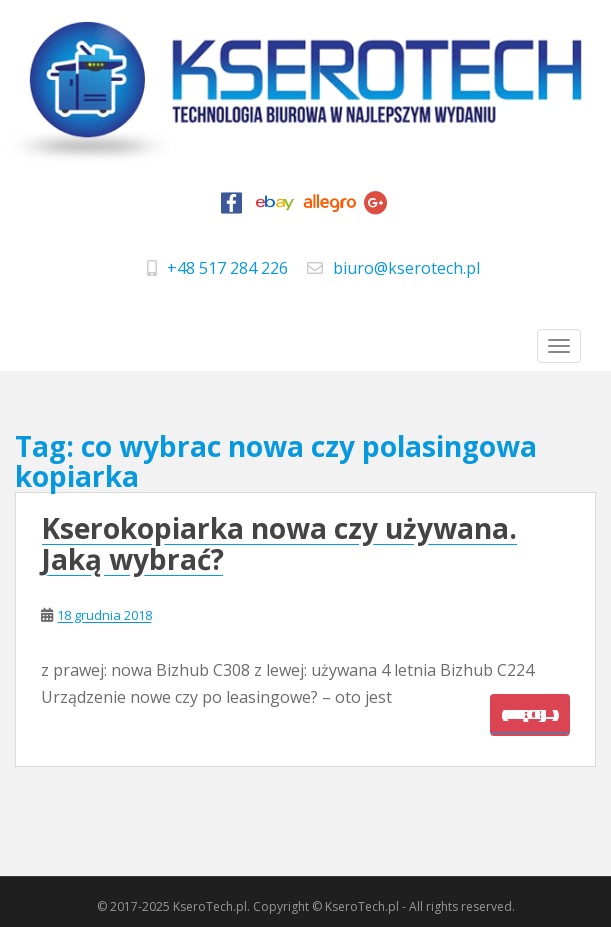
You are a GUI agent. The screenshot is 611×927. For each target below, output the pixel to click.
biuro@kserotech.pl (406, 268)
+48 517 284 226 (227, 268)
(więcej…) (530, 714)
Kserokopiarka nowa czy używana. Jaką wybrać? (279, 543)
